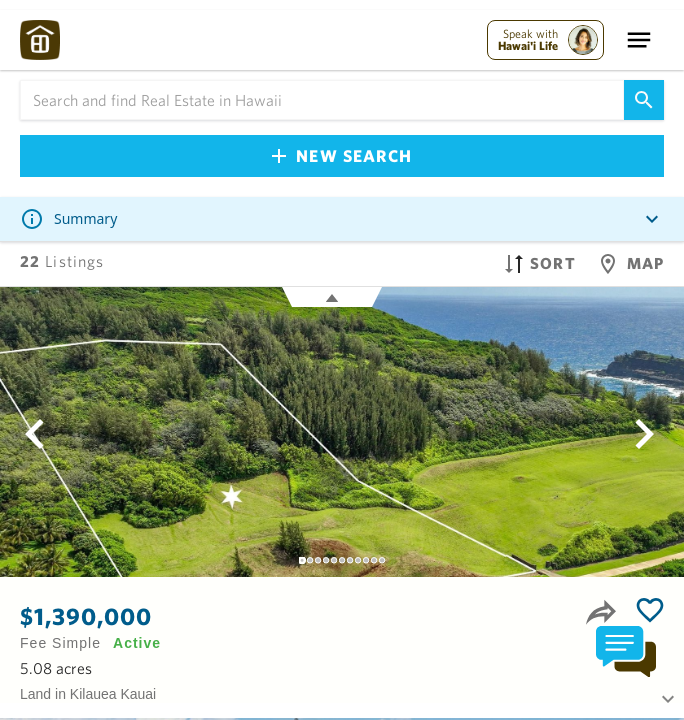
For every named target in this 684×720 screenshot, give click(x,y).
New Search (342, 155)
